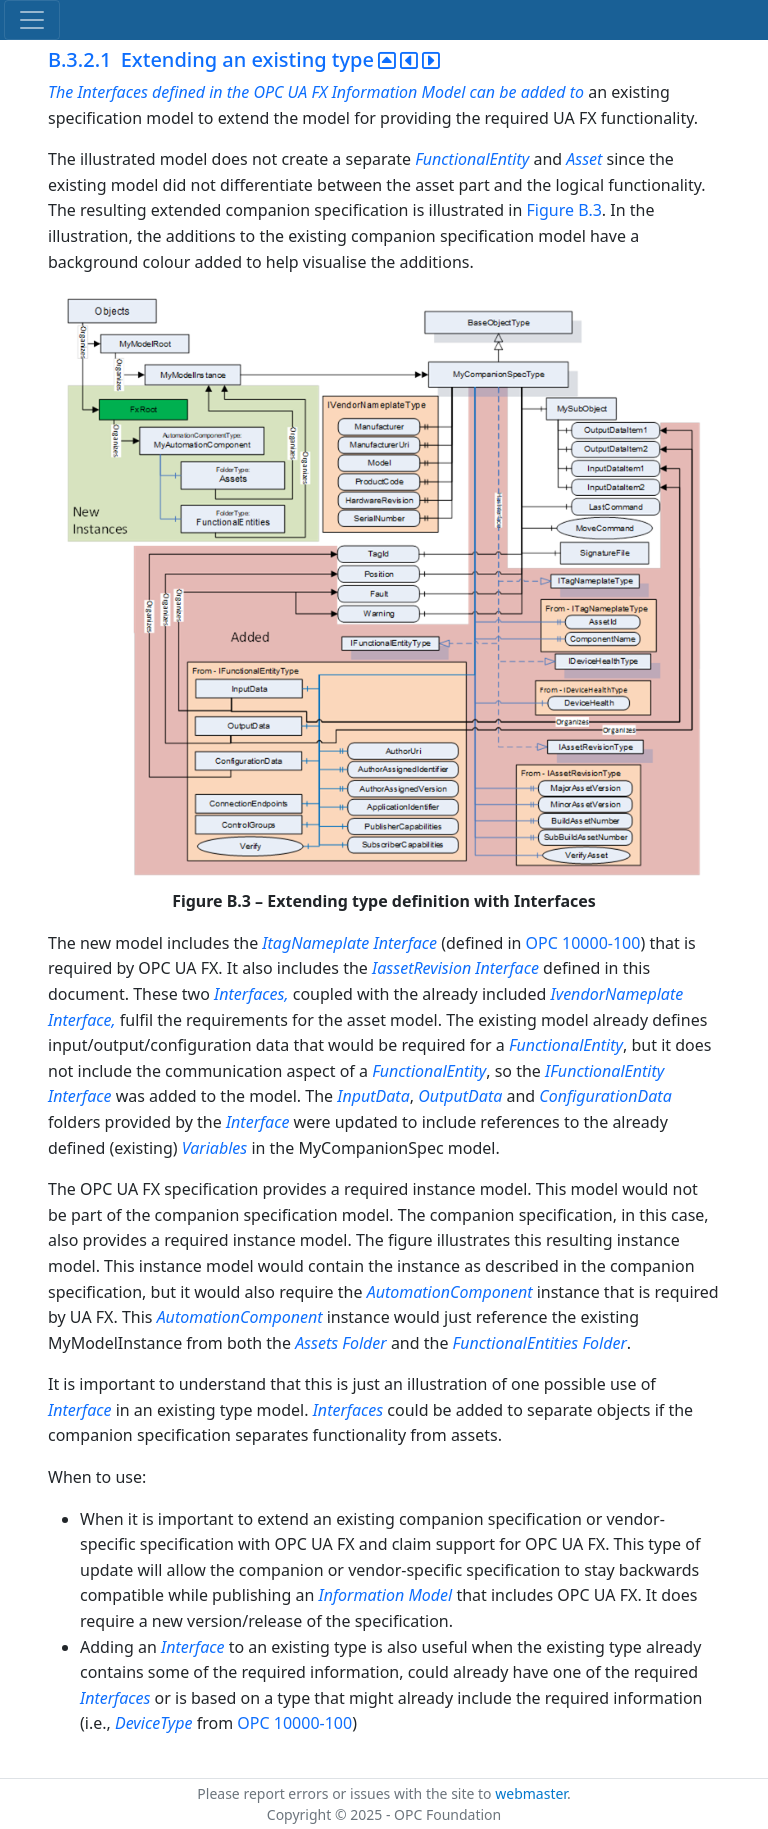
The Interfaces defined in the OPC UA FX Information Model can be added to (318, 92)
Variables (214, 1148)
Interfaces (348, 1410)
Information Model (386, 1595)
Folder (364, 1343)
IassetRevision (421, 968)
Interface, (84, 1020)
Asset (584, 159)
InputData (373, 1096)
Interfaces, (251, 994)
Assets (316, 1343)
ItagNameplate (315, 943)
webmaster (531, 1793)
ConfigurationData (605, 1096)
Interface (406, 943)
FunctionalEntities (516, 1343)
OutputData (460, 1096)
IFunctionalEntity (604, 1071)
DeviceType (154, 1723)
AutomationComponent (450, 1292)
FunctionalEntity (472, 159)
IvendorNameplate (616, 994)
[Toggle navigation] (32, 20)
